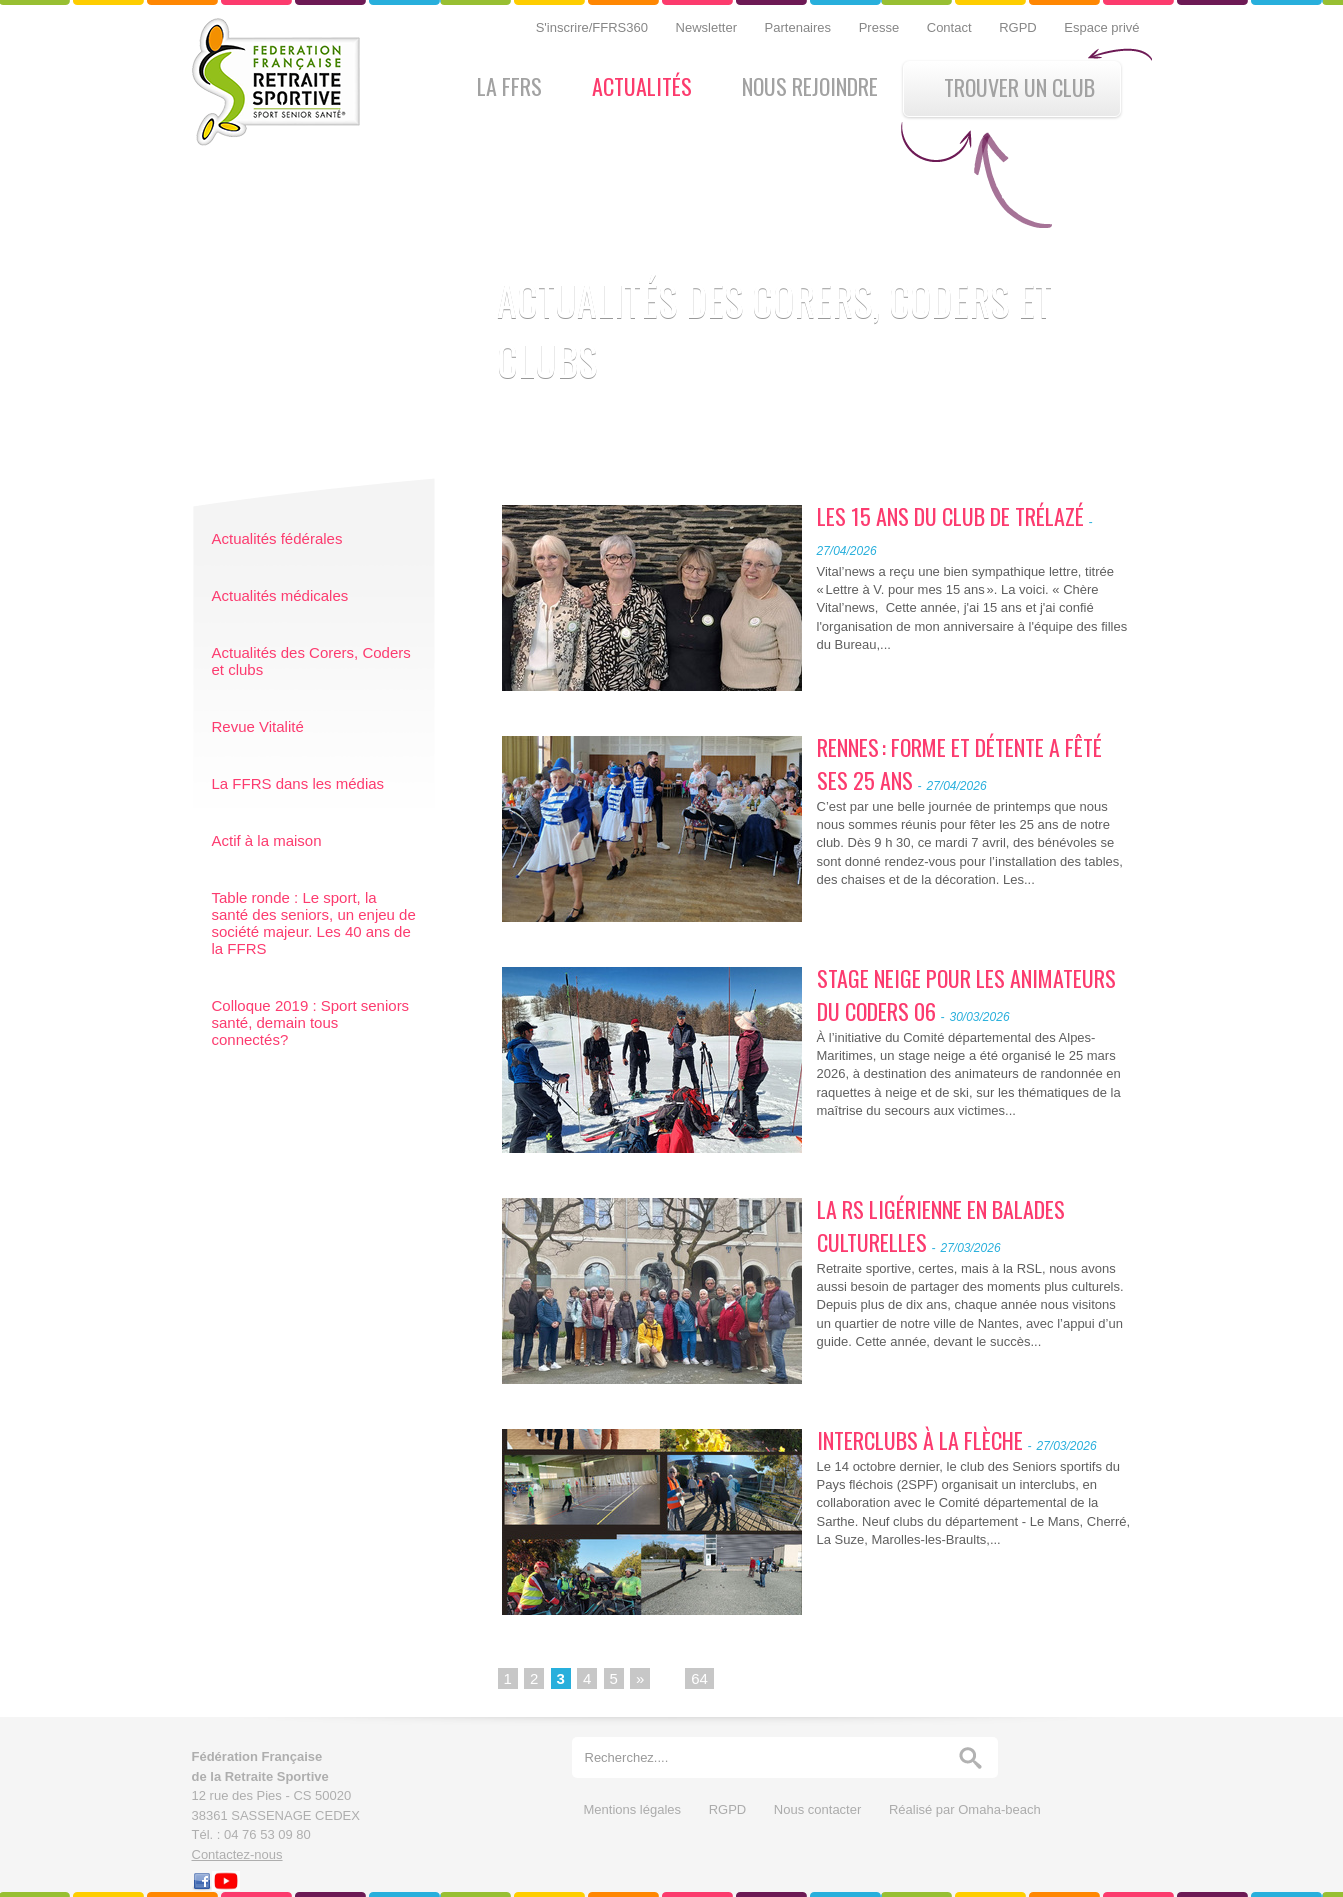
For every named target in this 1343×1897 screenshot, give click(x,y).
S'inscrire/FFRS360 (594, 27)
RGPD (1019, 27)
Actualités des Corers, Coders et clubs (311, 661)
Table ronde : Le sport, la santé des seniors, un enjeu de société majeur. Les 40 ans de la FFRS (314, 923)
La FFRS (509, 86)
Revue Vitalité (258, 726)
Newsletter (708, 27)
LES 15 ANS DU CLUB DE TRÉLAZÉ (950, 516)
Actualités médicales (280, 595)
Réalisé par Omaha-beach (965, 1809)
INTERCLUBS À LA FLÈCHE (920, 1440)
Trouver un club (1019, 87)
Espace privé (1101, 27)
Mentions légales (634, 1809)
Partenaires (800, 27)
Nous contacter (819, 1809)
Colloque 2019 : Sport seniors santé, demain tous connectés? (311, 1022)
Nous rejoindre (810, 86)
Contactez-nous (237, 1854)
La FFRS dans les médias (298, 783)
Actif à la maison (267, 840)
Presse (881, 27)
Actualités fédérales (277, 538)
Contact (951, 27)
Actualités (642, 86)
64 (699, 1678)
